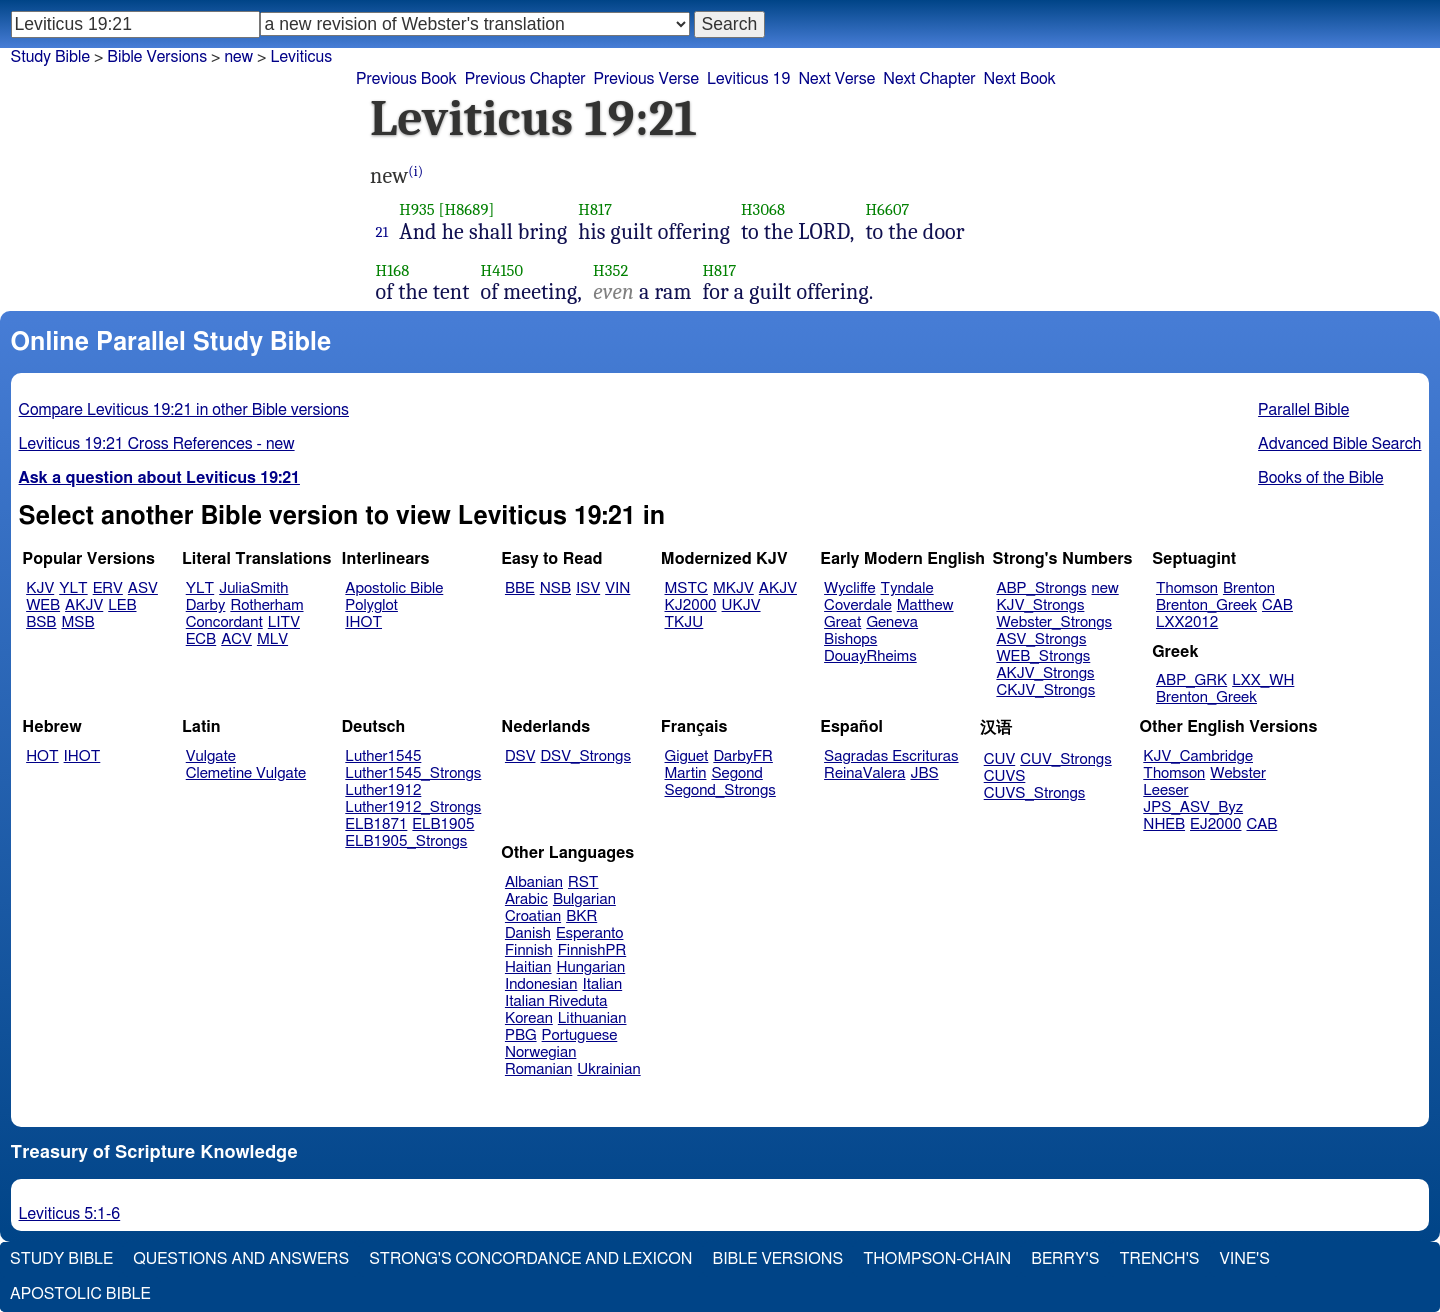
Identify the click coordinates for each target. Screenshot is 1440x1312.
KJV (40, 588)
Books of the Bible (1321, 478)
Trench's (1159, 1259)
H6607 (887, 209)
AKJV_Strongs (1045, 673)
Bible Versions (157, 57)
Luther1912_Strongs (413, 807)
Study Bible (50, 57)
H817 (595, 209)
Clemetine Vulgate (246, 773)
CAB (1277, 605)
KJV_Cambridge (1198, 756)
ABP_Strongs (1041, 588)
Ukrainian (608, 1069)
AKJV (84, 605)
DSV (520, 756)
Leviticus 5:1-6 (70, 1214)
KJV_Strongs (1040, 605)
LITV (284, 622)
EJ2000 (1215, 824)
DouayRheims (870, 656)
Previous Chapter (525, 79)
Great (842, 622)
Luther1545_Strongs (413, 773)
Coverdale (858, 605)
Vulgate (211, 756)
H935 (416, 209)
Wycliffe (849, 588)
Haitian (528, 967)
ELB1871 (376, 824)
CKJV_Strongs (1045, 690)
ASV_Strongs (1041, 639)
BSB (41, 622)
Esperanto (590, 933)
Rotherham (266, 605)
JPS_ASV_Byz (1193, 807)
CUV (1000, 759)
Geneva (892, 622)
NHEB (1164, 824)
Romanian (538, 1069)
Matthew (925, 605)
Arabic (526, 899)
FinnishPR (592, 950)
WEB (43, 605)
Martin (686, 773)
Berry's (1065, 1259)
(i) (415, 171)
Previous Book (406, 79)
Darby (206, 605)
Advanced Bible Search (1339, 444)
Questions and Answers (241, 1259)
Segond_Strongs (720, 790)
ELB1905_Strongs (406, 841)
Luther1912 (383, 790)
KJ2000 (691, 605)
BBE (520, 588)
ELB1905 (443, 824)
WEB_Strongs (1043, 656)
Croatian (533, 916)
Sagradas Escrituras (891, 756)
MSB (77, 622)
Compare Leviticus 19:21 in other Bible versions (184, 410)
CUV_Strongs (1065, 759)
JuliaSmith (253, 588)
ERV (108, 588)
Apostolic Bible (80, 1294)
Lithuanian (592, 1018)
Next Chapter (929, 79)
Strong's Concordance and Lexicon (530, 1259)
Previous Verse (646, 79)
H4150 (502, 270)
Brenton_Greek (1206, 605)
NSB (555, 588)
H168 (393, 270)
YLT (73, 588)
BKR (581, 916)
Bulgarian (584, 899)
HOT (42, 756)
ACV (236, 639)
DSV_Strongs (585, 756)
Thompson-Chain (937, 1259)
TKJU (684, 622)
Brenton (1249, 588)
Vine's (1245, 1259)
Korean (529, 1018)
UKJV (741, 605)
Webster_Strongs (1054, 622)
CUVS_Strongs (1035, 793)
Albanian (534, 882)
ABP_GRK (1191, 680)
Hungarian (591, 967)
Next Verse (836, 79)
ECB (201, 639)
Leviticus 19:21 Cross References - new (157, 444)
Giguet (687, 756)
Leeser (1165, 790)
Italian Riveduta (556, 1001)
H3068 (763, 209)
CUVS (1005, 776)
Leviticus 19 (748, 79)
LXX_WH (1263, 680)
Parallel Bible (1303, 410)
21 (382, 232)
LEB (122, 605)
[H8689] (467, 209)
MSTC (686, 588)
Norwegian (540, 1052)
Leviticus (301, 57)
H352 (610, 270)
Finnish (529, 950)
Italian (602, 984)
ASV (143, 588)
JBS (924, 773)
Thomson (1187, 588)
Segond (736, 773)
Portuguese (580, 1035)
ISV (588, 588)
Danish (528, 933)
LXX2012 (1187, 622)
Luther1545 (383, 756)
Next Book (1019, 79)
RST (583, 882)
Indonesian (541, 984)
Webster (1238, 773)
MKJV (733, 588)
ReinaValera (864, 773)
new (238, 57)
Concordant (224, 622)
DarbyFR (743, 756)
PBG (521, 1035)
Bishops (850, 639)
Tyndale (907, 588)
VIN (617, 588)
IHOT (363, 622)
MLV (272, 639)
